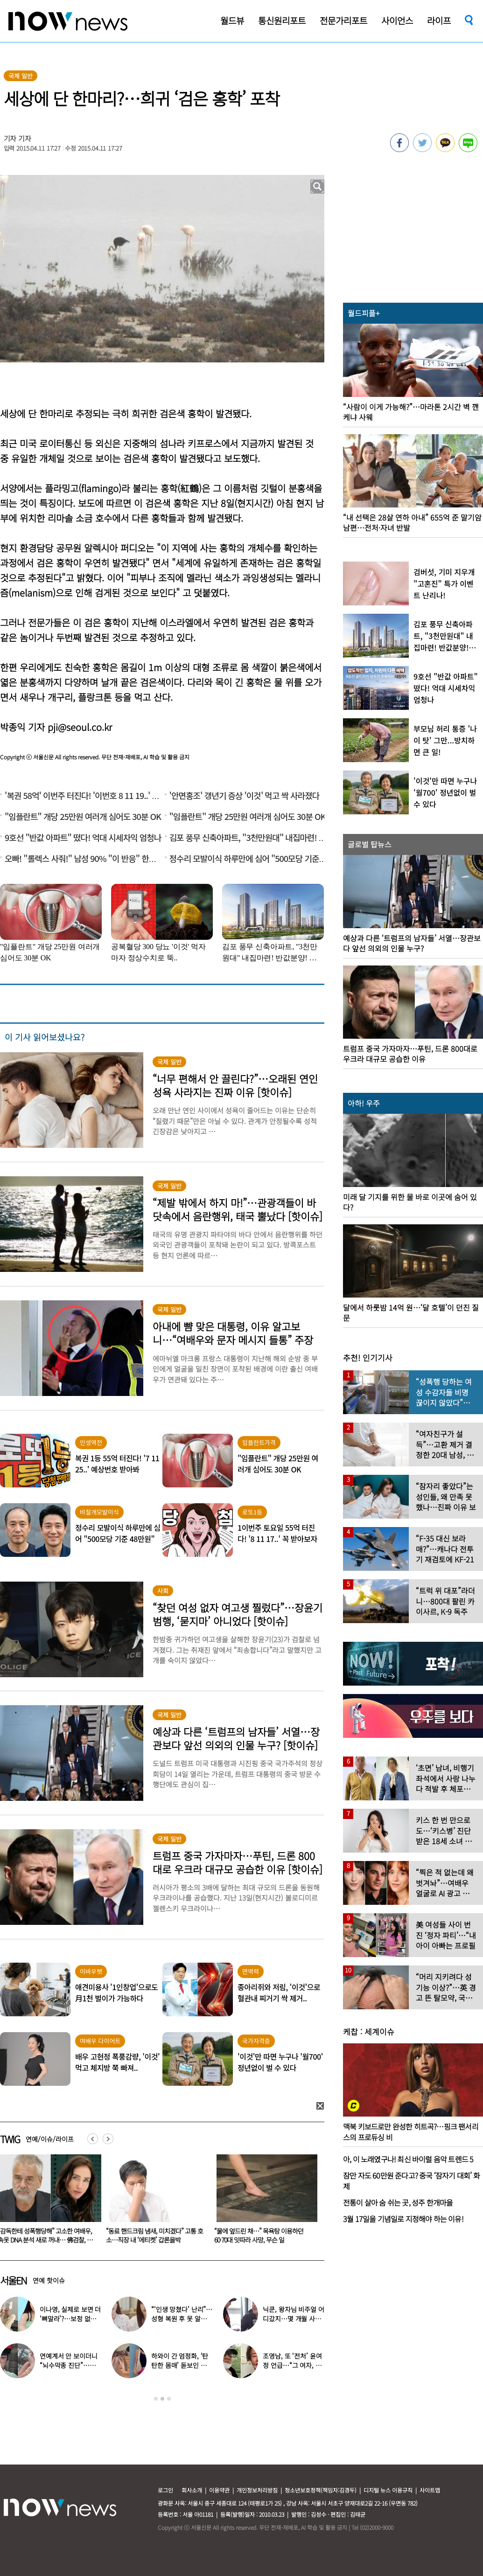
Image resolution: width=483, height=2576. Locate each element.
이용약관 (219, 2490)
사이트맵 (430, 2490)
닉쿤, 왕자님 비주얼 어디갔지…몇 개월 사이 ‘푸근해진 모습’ (293, 2319)
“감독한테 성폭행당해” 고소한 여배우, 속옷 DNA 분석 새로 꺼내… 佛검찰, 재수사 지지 (153, 2239)
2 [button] (162, 2399)
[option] (155, 2202)
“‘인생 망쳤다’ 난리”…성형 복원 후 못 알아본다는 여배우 (181, 2319)
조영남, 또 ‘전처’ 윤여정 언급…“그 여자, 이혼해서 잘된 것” (292, 2365)
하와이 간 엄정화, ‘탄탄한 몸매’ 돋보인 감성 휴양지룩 (181, 2365)
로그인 (165, 2490)
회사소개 (192, 2490)
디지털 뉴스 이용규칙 (388, 2490)
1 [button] (156, 2399)
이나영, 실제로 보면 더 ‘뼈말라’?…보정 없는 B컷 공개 (70, 2319)
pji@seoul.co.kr (80, 727)
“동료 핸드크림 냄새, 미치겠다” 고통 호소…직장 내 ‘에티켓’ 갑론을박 (262, 2235)
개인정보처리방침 (257, 2490)
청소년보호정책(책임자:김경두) (321, 2490)
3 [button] (169, 2399)
